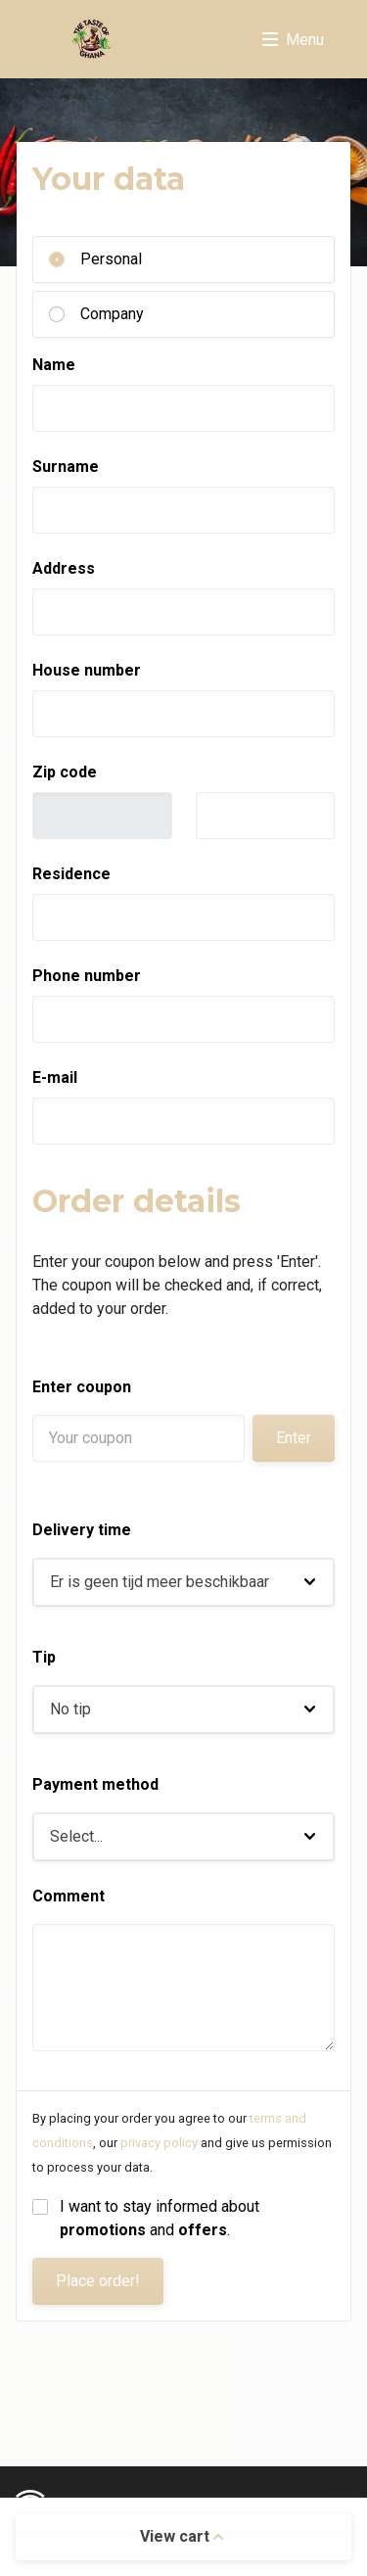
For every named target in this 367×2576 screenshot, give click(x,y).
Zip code (64, 772)
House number (86, 670)
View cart (181, 2536)
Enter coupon (81, 1387)
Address (63, 568)
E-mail (54, 1077)
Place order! (98, 2281)
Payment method (95, 1784)
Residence (71, 874)
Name (53, 364)
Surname (65, 466)
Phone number (86, 975)
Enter (293, 1438)
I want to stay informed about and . (161, 2218)
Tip (44, 1657)
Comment (68, 1896)
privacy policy (159, 2142)
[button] (183, 1582)
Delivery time (81, 1530)
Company (112, 313)
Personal (111, 259)
